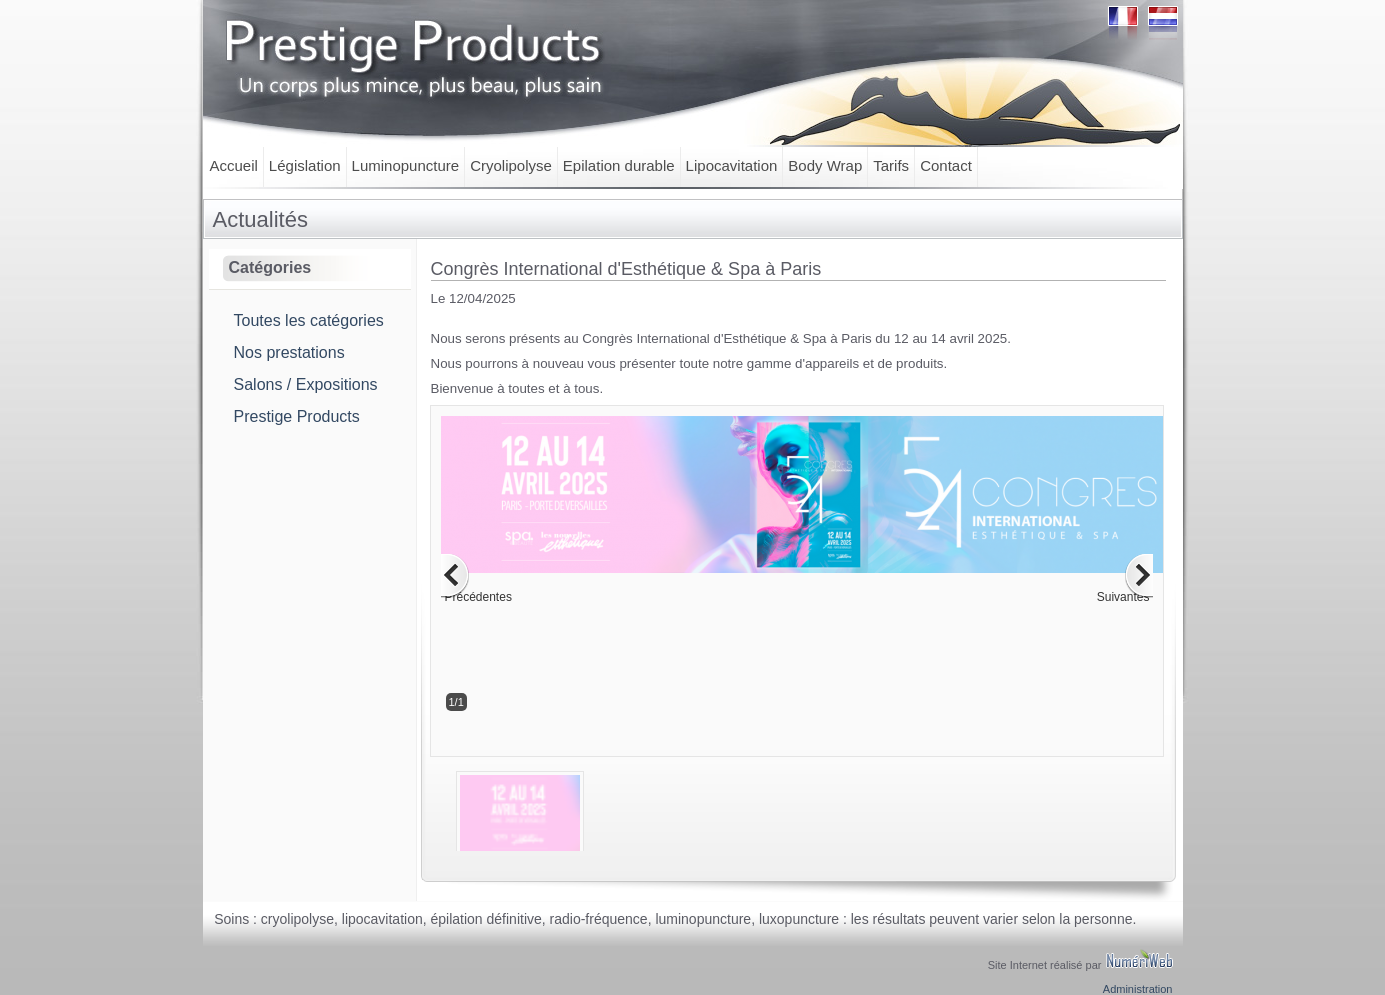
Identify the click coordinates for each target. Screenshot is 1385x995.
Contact (946, 165)
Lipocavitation (732, 165)
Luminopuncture (406, 165)
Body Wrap (825, 165)
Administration (1138, 989)
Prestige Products (297, 416)
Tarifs (891, 165)
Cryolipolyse (511, 165)
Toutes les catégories (309, 320)
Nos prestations (289, 352)
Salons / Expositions (306, 384)
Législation (305, 165)
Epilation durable (619, 165)
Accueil (234, 165)
